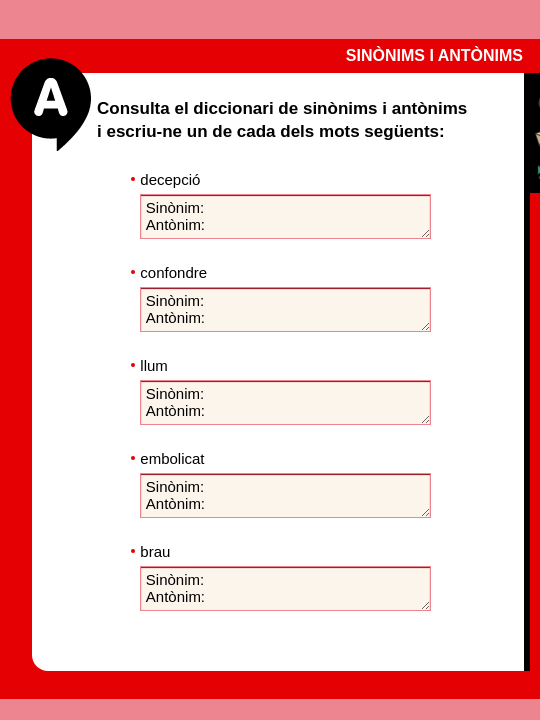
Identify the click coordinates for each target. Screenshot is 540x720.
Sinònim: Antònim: (285, 216)
